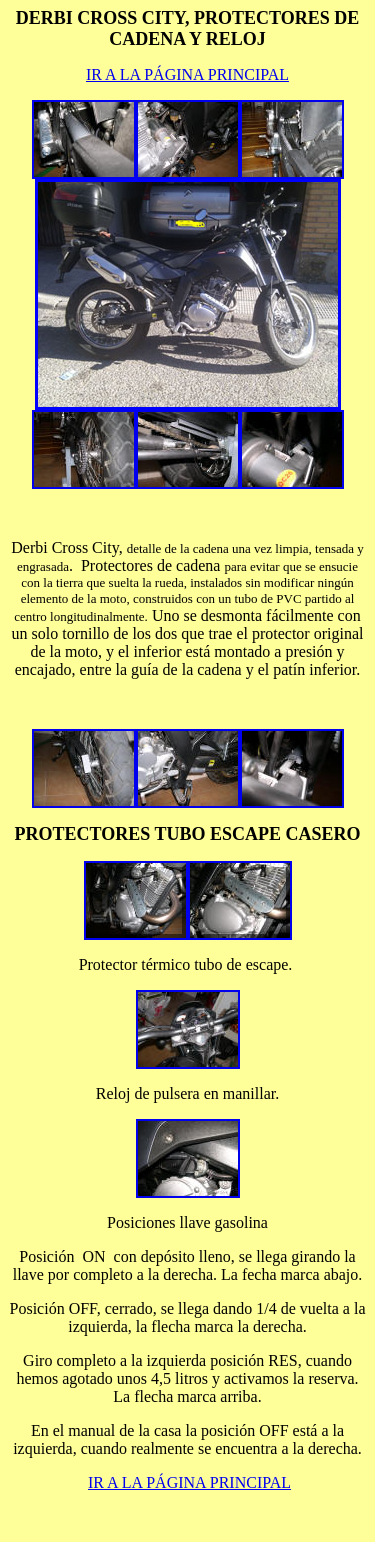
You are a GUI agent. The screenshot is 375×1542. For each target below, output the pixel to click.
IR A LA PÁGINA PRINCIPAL (187, 74)
